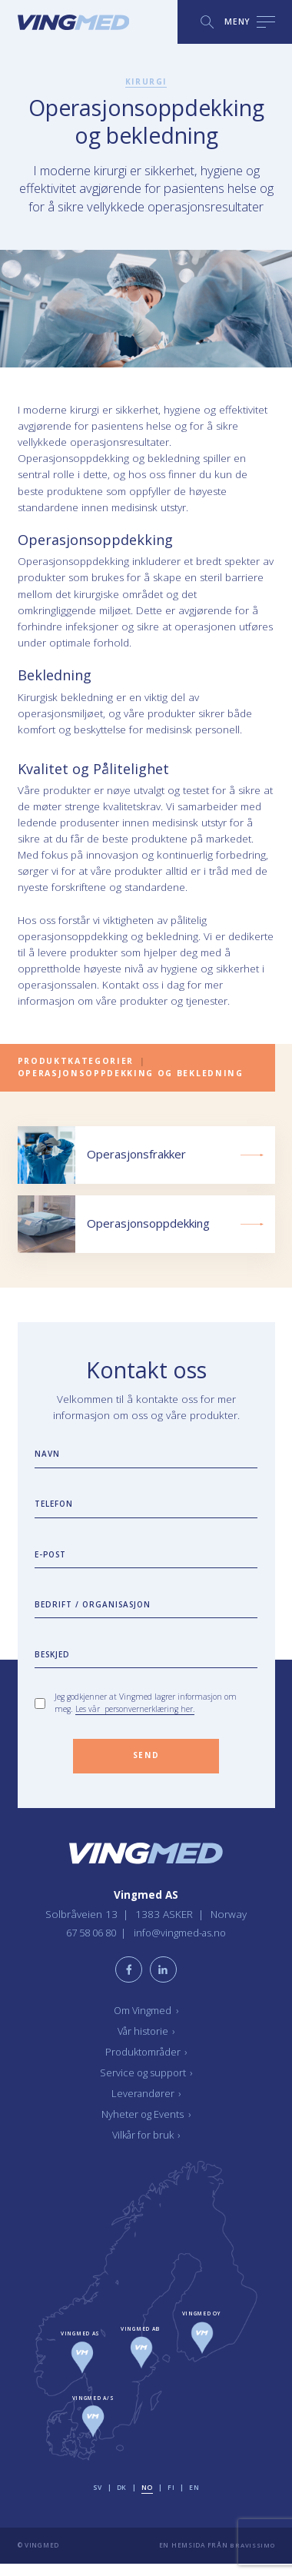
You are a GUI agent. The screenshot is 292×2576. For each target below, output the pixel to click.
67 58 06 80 (90, 1943)
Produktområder (146, 2064)
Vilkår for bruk (146, 2147)
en (195, 2500)
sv (97, 2500)
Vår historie (146, 2043)
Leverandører (146, 2105)
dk (122, 2500)
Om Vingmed (146, 2022)
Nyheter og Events (146, 2126)
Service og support (146, 2085)
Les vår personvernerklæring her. (135, 1716)
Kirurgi (146, 81)
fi (171, 2500)
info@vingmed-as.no (184, 1943)
